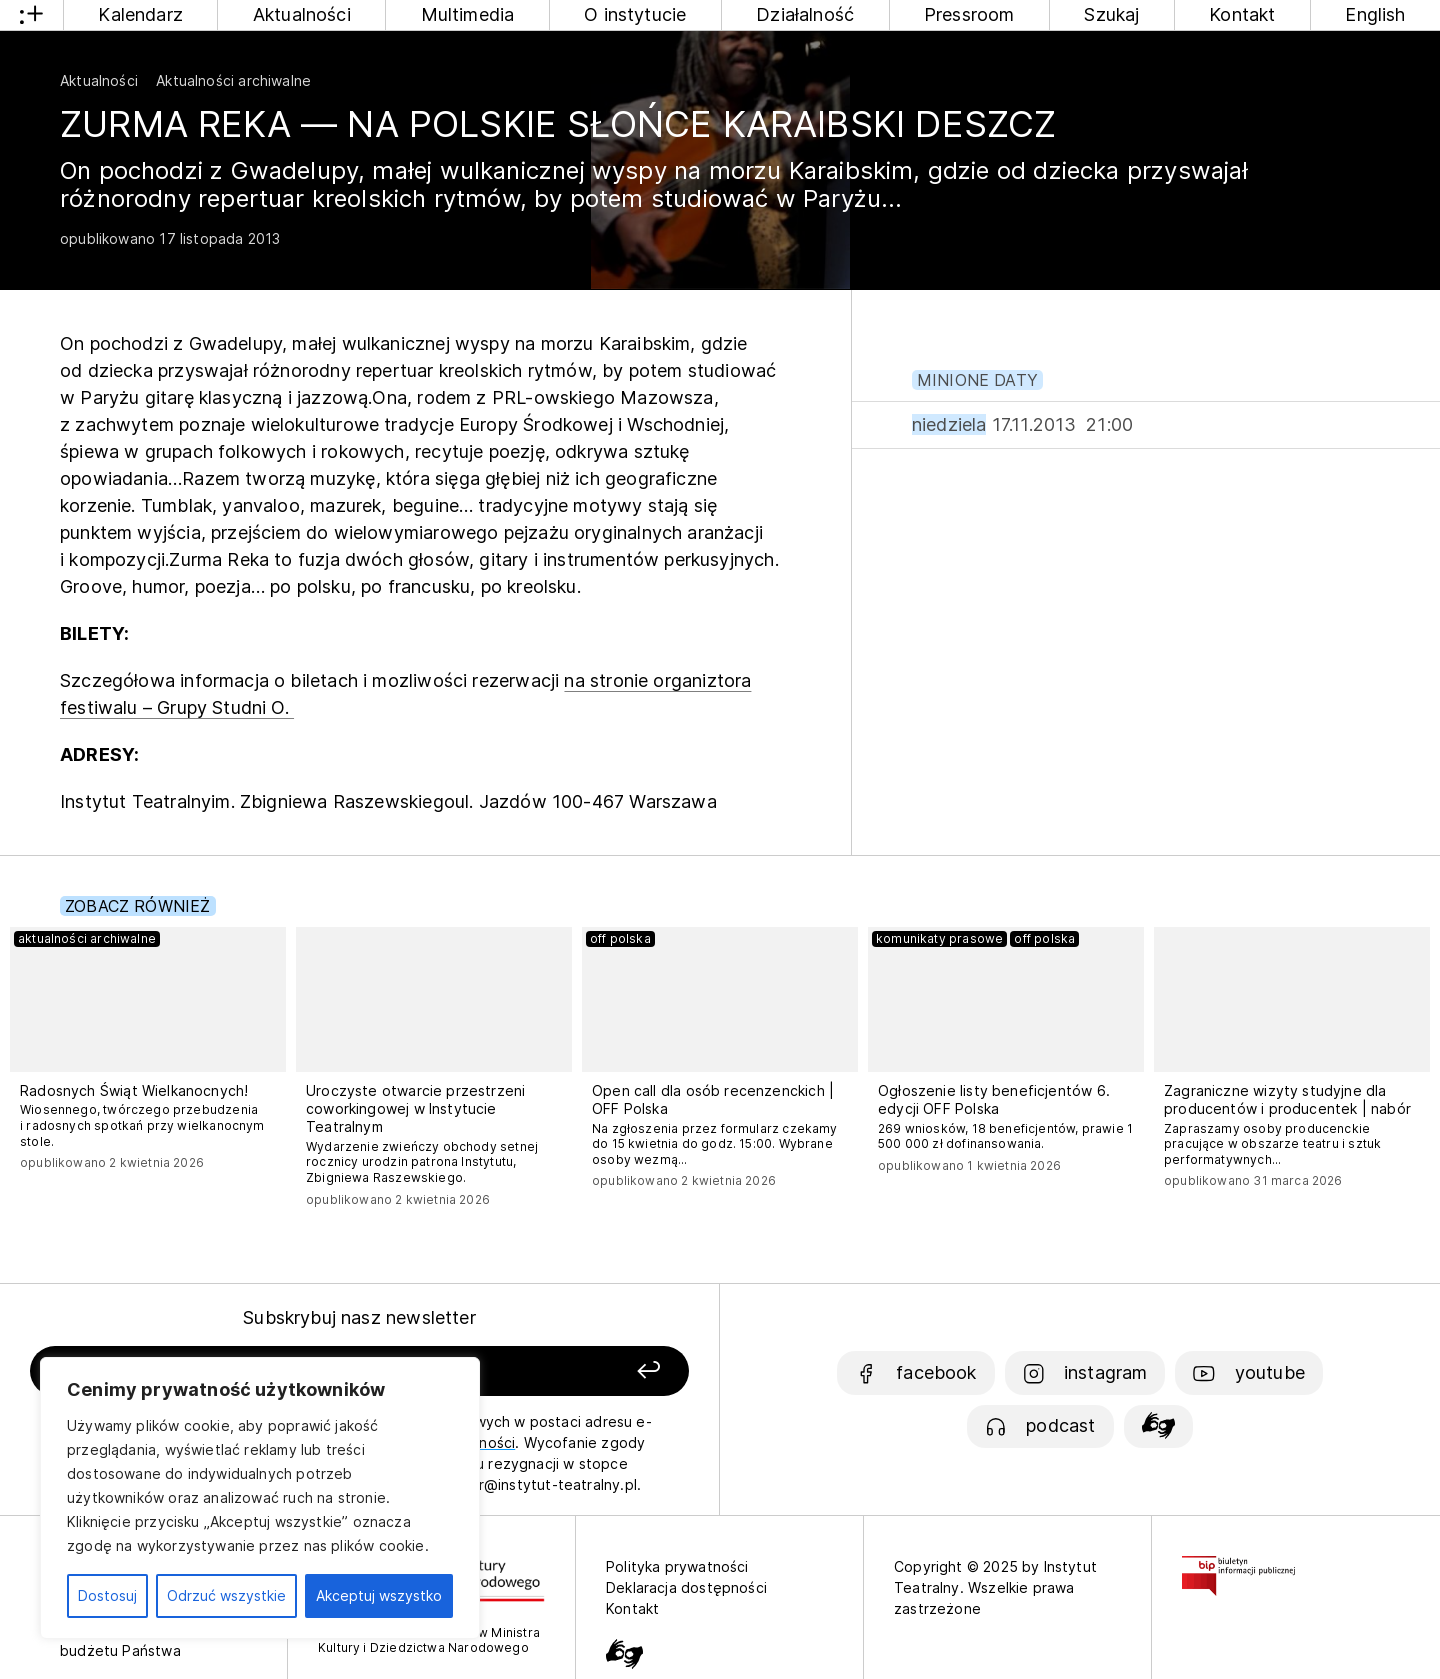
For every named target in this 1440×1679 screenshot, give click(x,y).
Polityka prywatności (677, 1566)
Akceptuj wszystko (379, 1595)
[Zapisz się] (561, 1371)
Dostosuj (107, 1595)
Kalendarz (140, 14)
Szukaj (1111, 14)
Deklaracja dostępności (686, 1587)
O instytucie (635, 14)
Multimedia (468, 14)
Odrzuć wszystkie (226, 1595)
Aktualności (302, 14)
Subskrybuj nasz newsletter (359, 1317)
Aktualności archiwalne (233, 80)
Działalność (805, 14)
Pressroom (969, 14)
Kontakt (1242, 14)
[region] (260, 1498)
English (1375, 14)
